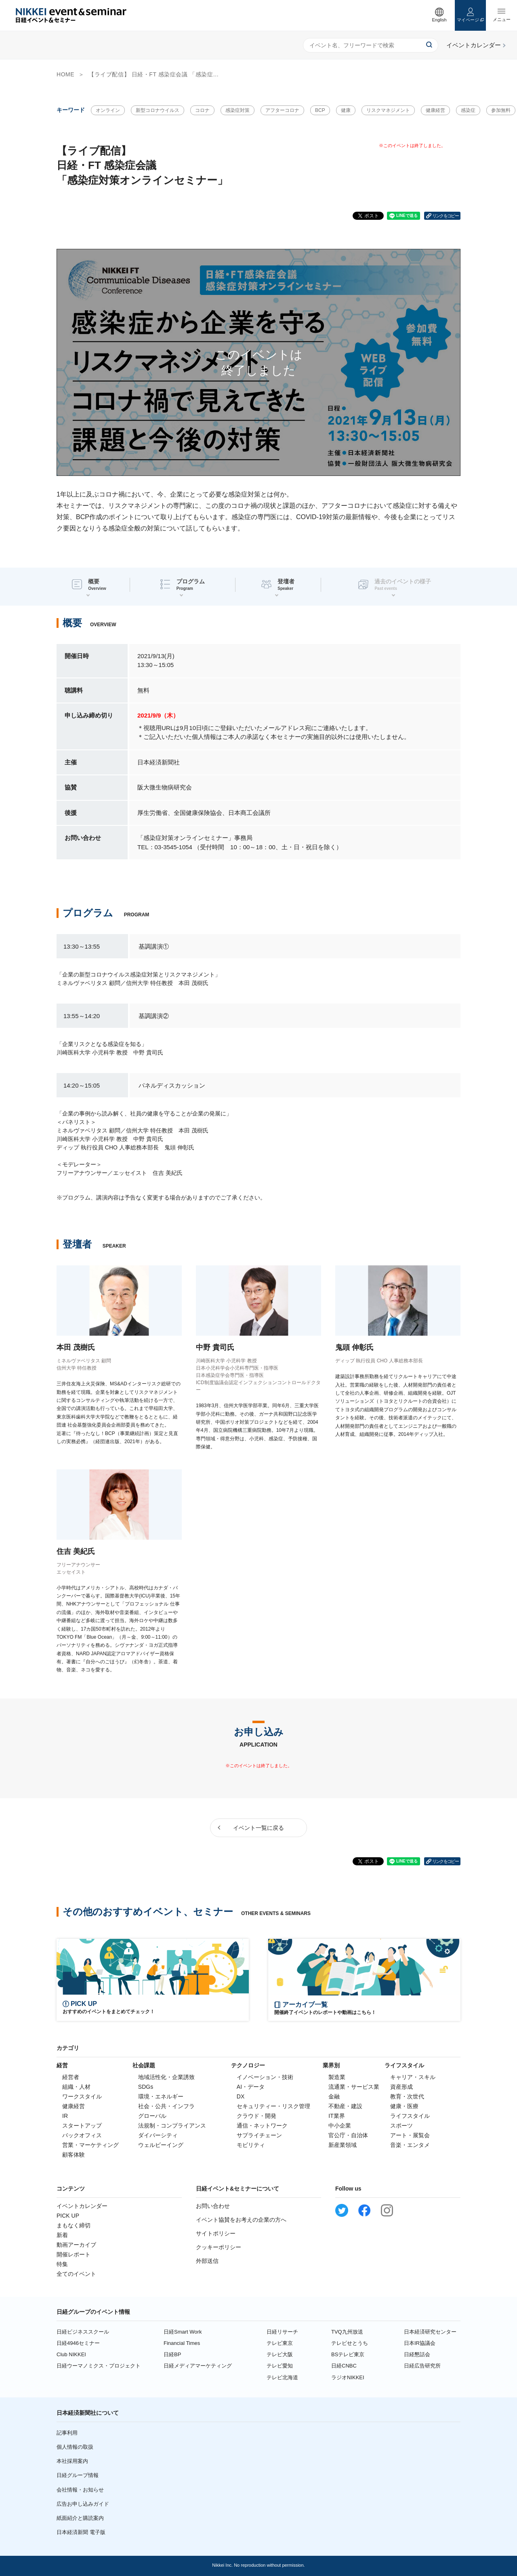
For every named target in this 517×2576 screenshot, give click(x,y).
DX (240, 2096)
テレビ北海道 (282, 2377)
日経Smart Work (183, 2332)
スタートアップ (82, 2125)
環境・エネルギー (160, 2096)
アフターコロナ (282, 110)
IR (65, 2116)
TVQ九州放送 (347, 2332)
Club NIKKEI (71, 2354)
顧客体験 (73, 2154)
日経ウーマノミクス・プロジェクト (99, 2366)
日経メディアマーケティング (198, 2366)
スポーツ (401, 2125)
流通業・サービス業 (353, 2087)
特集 (62, 2264)
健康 (346, 110)
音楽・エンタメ (410, 2145)
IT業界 (336, 2116)
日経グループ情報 (78, 2475)
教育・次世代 (407, 2096)
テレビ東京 (280, 2343)
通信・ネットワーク (262, 2125)
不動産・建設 (345, 2106)
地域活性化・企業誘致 (166, 2077)
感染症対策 (237, 110)
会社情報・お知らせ (80, 2490)
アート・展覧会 (410, 2135)
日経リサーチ (282, 2332)
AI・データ (251, 2087)
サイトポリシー (215, 2233)
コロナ (202, 110)
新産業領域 (342, 2145)
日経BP (172, 2354)
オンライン (108, 110)
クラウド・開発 (256, 2116)
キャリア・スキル (412, 2077)
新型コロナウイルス (157, 110)
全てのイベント (76, 2274)
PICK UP (68, 2215)
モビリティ (251, 2145)
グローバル (152, 2116)
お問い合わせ (213, 2206)
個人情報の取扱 (75, 2447)
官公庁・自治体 (348, 2135)
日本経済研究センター (430, 2332)
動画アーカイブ (76, 2244)
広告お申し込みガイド (83, 2504)
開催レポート (73, 2254)
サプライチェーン (259, 2135)
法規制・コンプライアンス (172, 2125)
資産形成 (401, 2087)
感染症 (468, 110)
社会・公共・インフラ (166, 2106)
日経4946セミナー (78, 2343)
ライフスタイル (410, 2116)
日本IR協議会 (419, 2343)
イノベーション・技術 (265, 2077)
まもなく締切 (73, 2225)
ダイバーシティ (158, 2135)
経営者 (70, 2077)
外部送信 (207, 2261)
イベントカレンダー (82, 2206)
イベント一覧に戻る (258, 1828)
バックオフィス (82, 2135)
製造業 (336, 2077)
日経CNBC (344, 2366)
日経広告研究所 (422, 2366)
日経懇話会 (417, 2354)
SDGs (145, 2087)
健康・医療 (404, 2106)
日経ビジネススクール (83, 2332)
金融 (334, 2096)
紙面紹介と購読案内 (80, 2518)
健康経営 (435, 110)
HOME (65, 74)
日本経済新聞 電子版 (81, 2532)
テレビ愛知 (280, 2366)
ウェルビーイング (160, 2145)
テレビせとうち (349, 2343)
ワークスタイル (82, 2096)
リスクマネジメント (388, 110)
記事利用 (67, 2433)
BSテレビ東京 (347, 2354)
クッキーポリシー (218, 2247)
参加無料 (501, 110)
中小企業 (339, 2125)
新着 (62, 2235)
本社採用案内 (72, 2461)
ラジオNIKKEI (347, 2377)
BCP (320, 110)
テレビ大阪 (280, 2354)
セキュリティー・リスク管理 (273, 2106)
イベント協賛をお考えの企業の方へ (241, 2219)
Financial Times (182, 2343)
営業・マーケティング (90, 2145)
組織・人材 (76, 2087)
